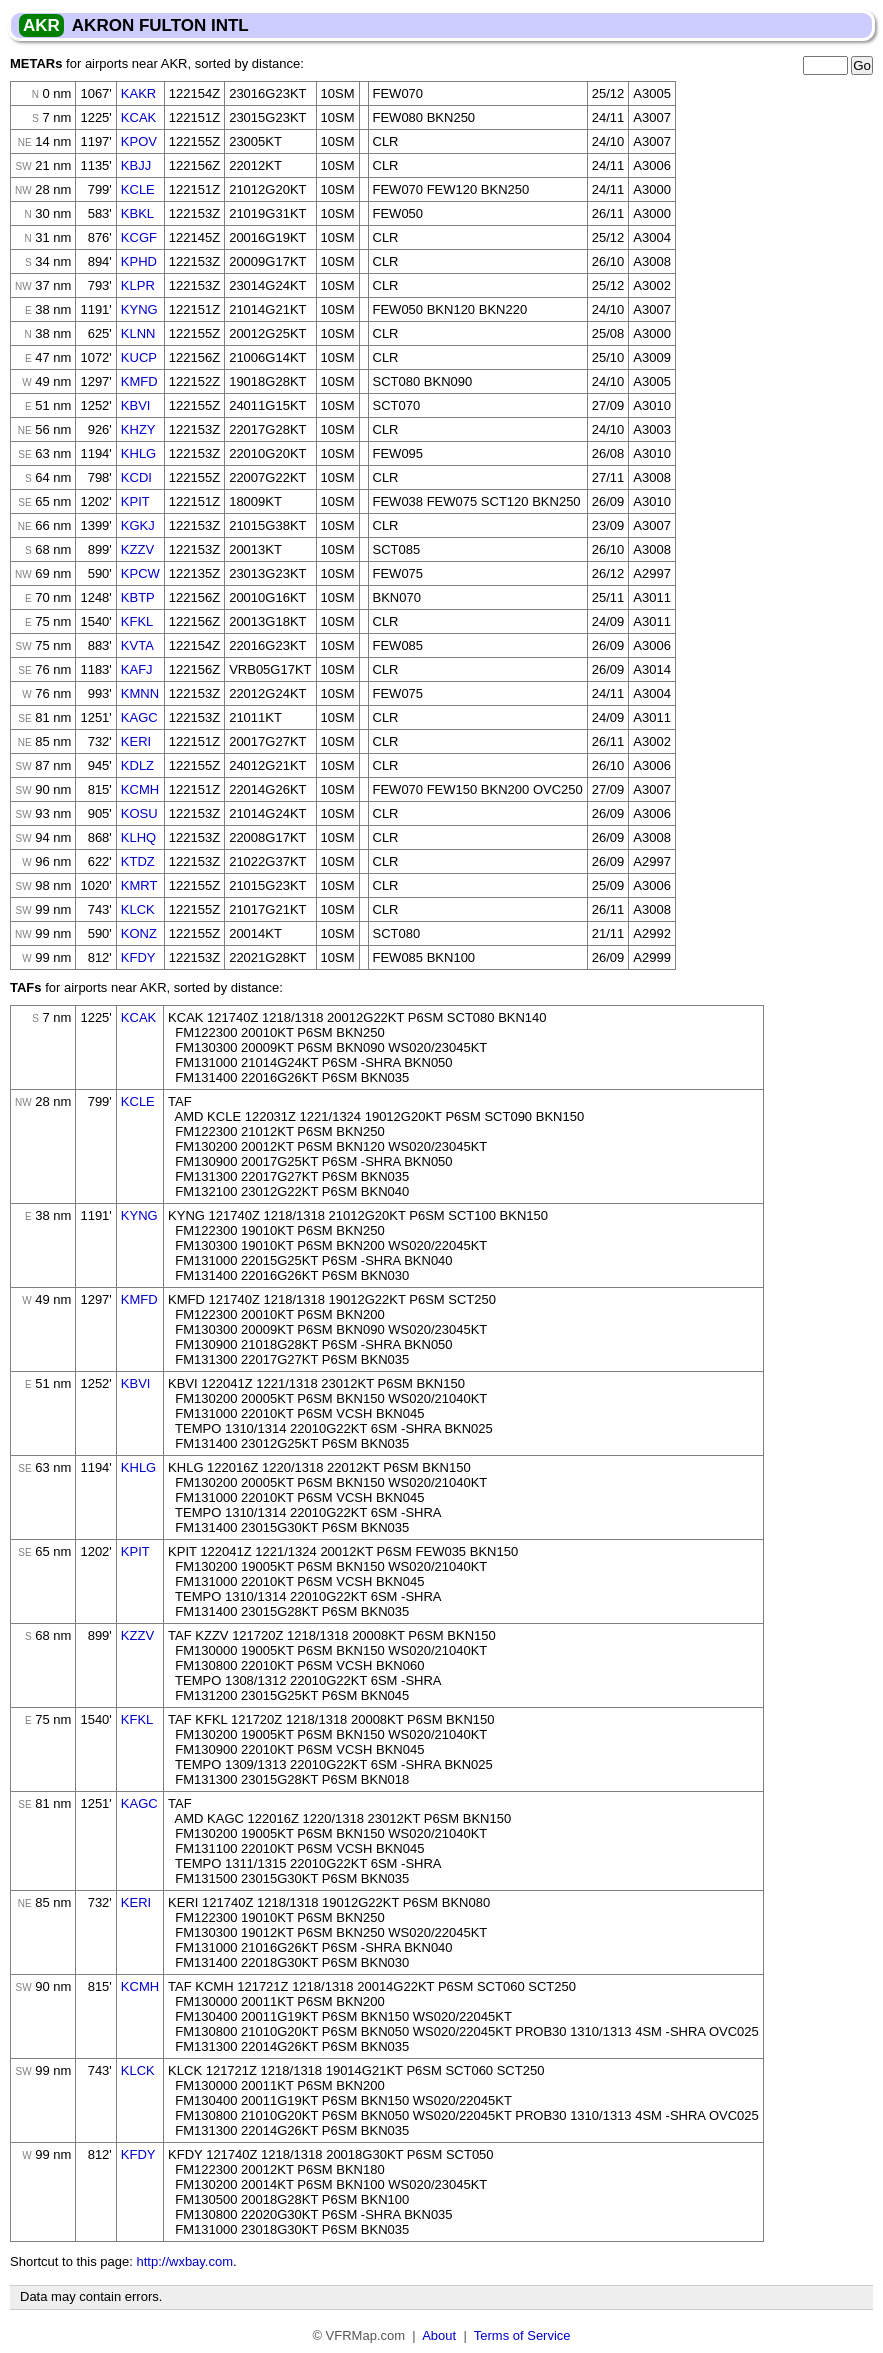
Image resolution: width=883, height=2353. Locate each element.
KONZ (139, 933)
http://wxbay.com (184, 2261)
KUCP (139, 357)
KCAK (138, 117)
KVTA (137, 645)
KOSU (139, 813)
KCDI (136, 477)
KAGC (139, 717)
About (439, 2335)
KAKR (138, 93)
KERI (136, 741)
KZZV (137, 549)
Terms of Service (522, 2335)
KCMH (140, 789)
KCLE (138, 189)
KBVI (136, 405)
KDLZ (137, 765)
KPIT (135, 501)
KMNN (140, 693)
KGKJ (138, 525)
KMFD (139, 381)
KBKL (137, 213)
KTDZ (138, 861)
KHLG (138, 453)
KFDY (138, 957)
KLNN (138, 333)
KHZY (138, 429)
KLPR (138, 285)
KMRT (139, 885)
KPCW (140, 573)
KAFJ (137, 669)
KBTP (138, 597)
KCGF (139, 237)
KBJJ (136, 165)
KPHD (139, 261)
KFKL (137, 621)
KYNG (139, 309)
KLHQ (138, 837)
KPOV (139, 141)
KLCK (138, 909)
